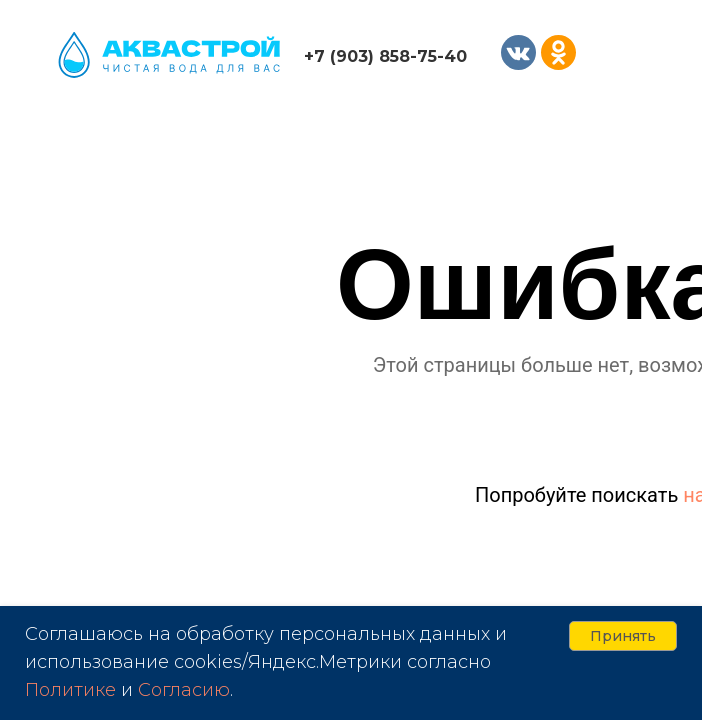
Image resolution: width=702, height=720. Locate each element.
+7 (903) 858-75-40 (385, 56)
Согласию (184, 690)
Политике (70, 690)
